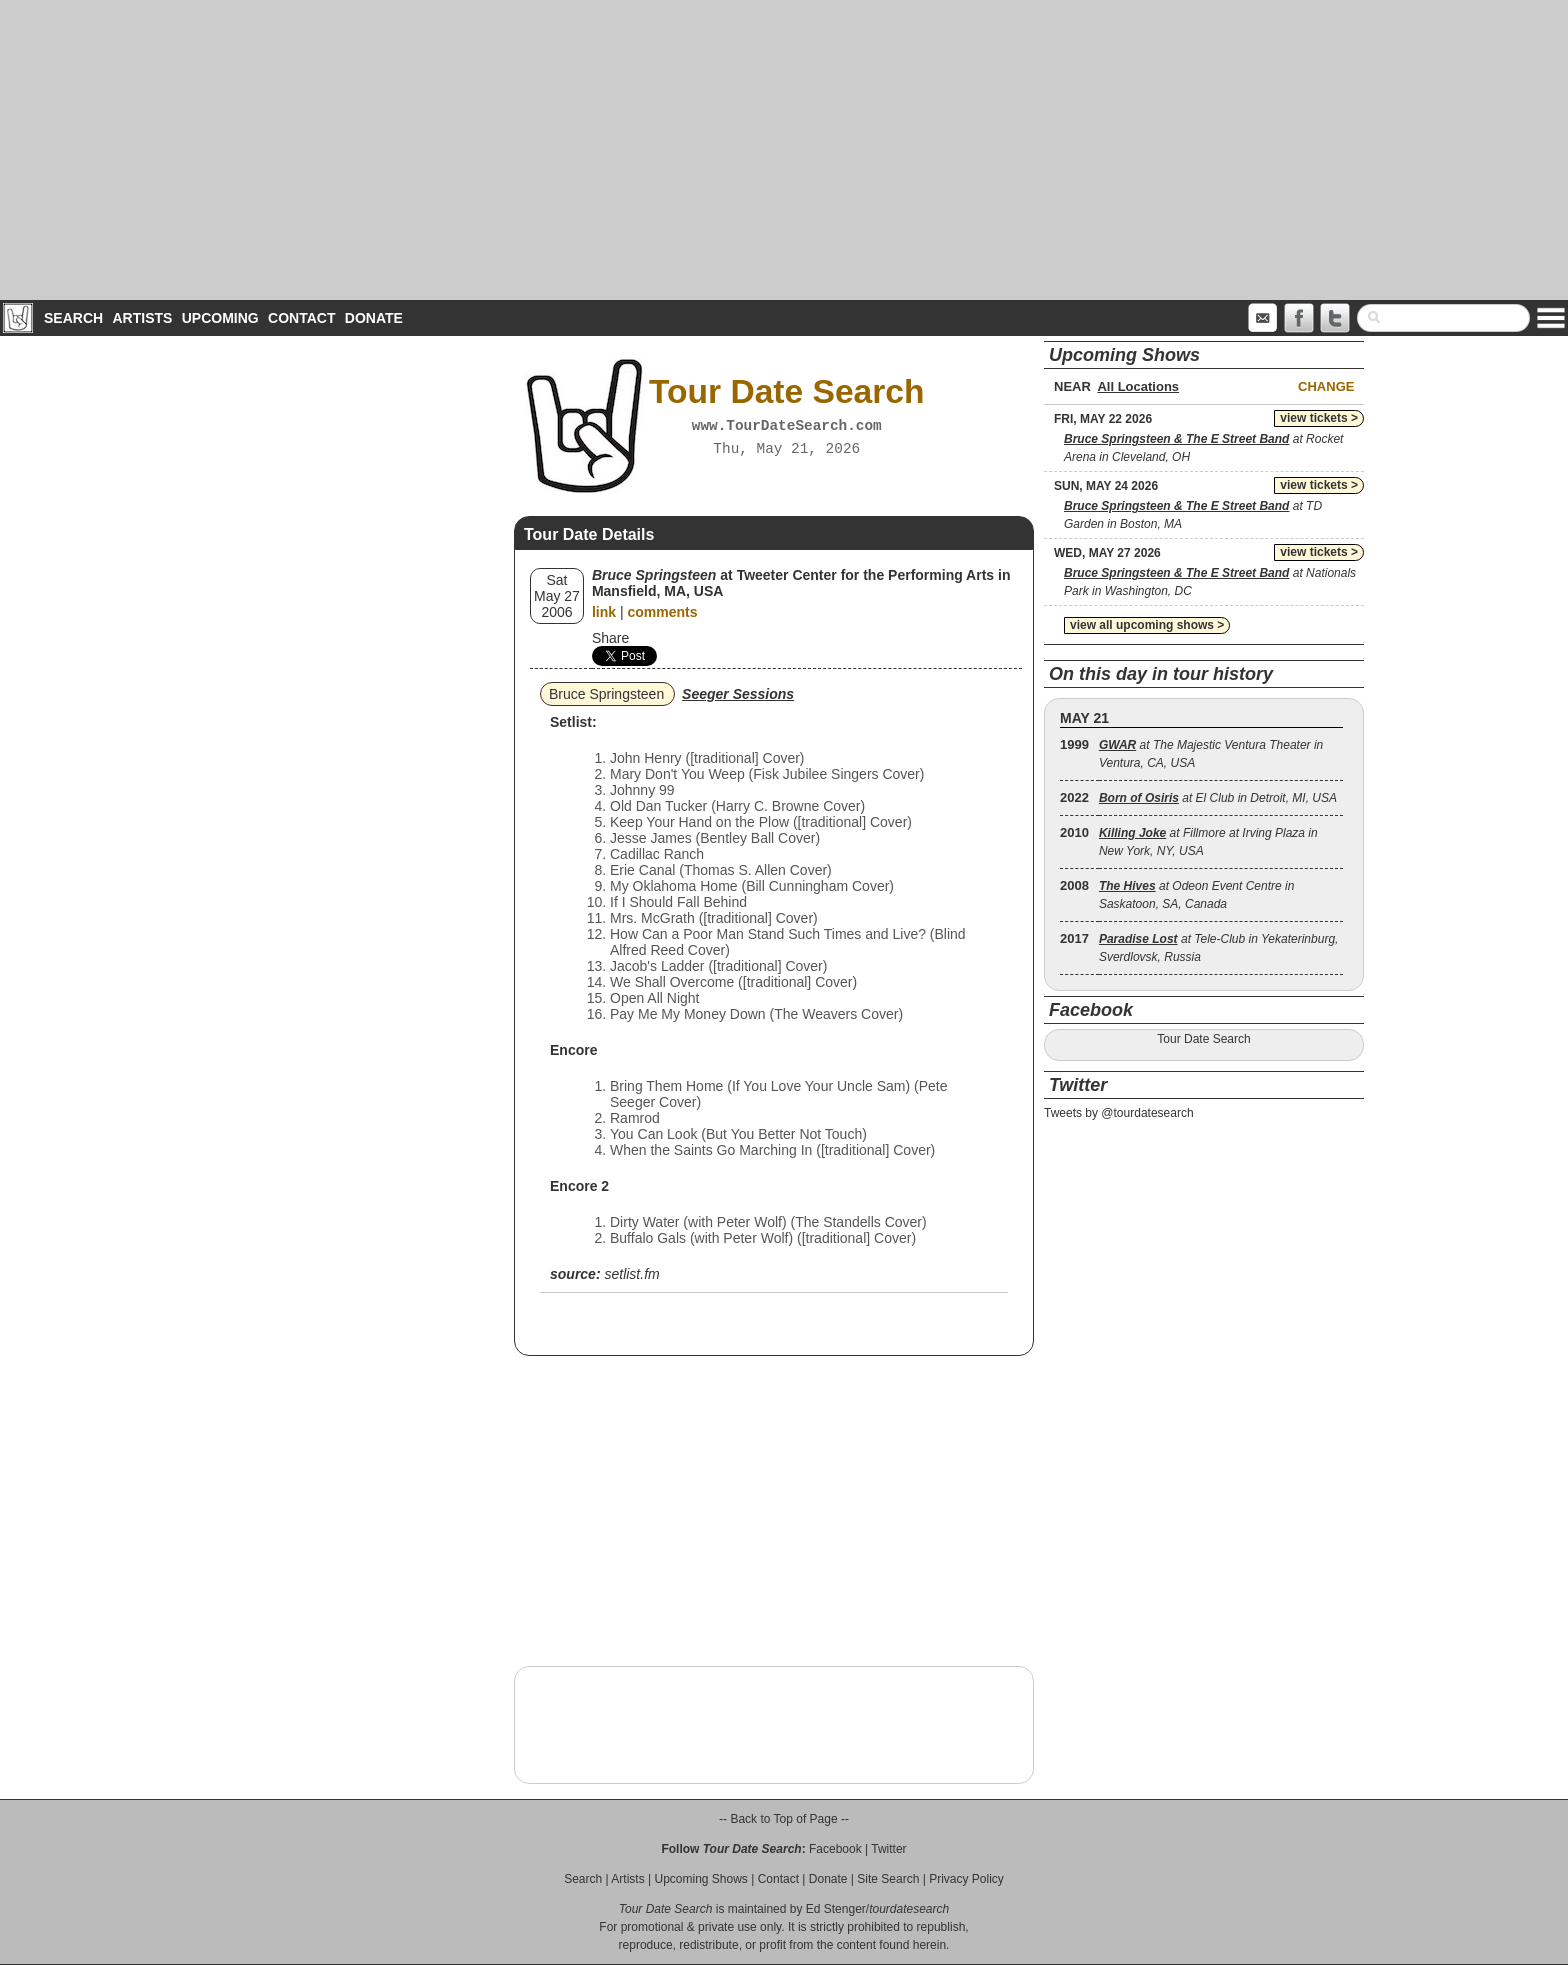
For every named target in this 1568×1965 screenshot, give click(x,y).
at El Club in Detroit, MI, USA (1218, 798)
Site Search (888, 1879)
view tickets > (1319, 418)
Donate (374, 318)
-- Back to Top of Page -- (784, 1819)
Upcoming (220, 318)
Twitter (888, 1849)
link (604, 612)
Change (1326, 386)
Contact (301, 318)
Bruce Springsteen (606, 694)
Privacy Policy (966, 1879)
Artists (142, 318)
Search (73, 318)
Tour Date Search (1203, 1039)
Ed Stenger (836, 1909)
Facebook (835, 1849)
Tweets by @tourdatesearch (1119, 1113)
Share (610, 638)
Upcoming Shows (700, 1879)
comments (662, 612)
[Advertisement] (784, 150)
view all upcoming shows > (1147, 625)
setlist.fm (631, 1274)
